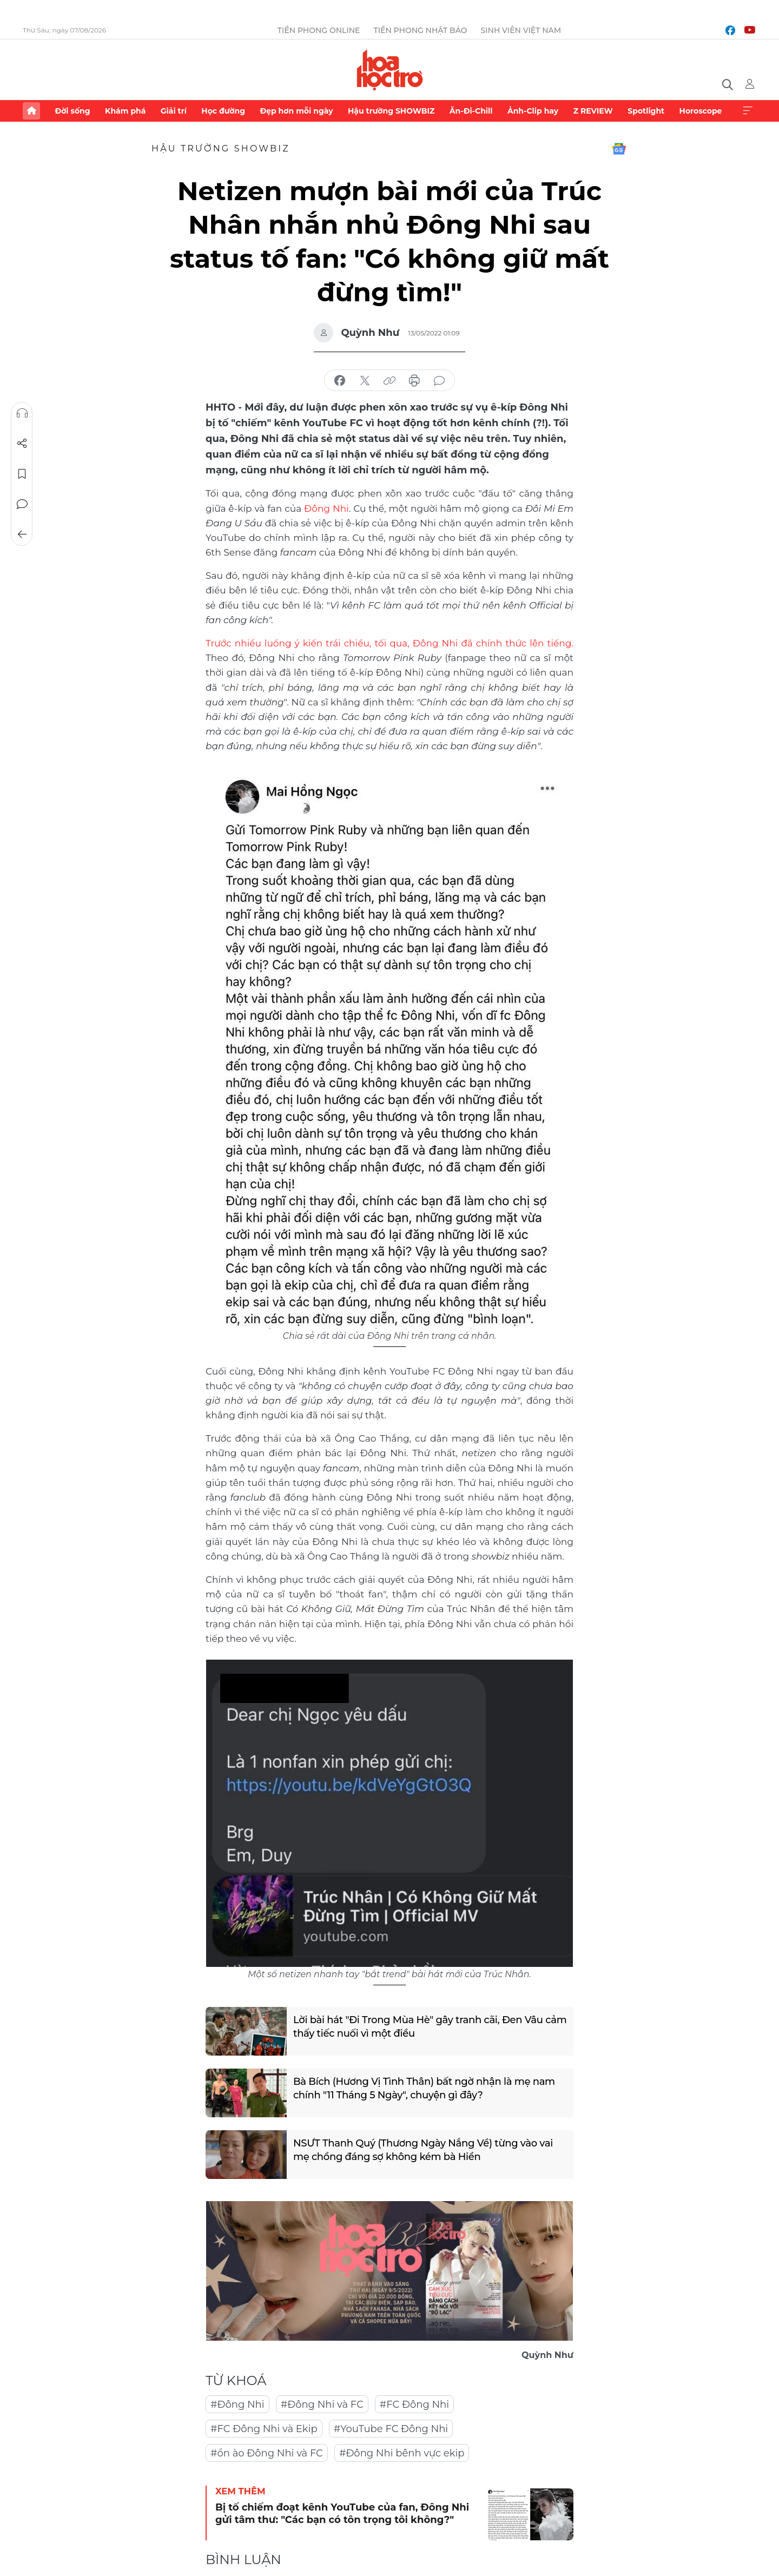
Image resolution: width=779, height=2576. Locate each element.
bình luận (439, 380)
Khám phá (125, 111)
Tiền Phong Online (319, 30)
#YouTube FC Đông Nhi (391, 2429)
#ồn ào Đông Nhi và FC (266, 2453)
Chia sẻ (22, 443)
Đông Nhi (326, 508)
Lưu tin (22, 473)
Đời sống (72, 111)
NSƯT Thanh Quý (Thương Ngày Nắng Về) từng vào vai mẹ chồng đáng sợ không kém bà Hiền (423, 2150)
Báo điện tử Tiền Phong (390, 69)
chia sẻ (339, 380)
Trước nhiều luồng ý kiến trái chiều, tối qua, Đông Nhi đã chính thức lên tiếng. (389, 643)
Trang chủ (31, 111)
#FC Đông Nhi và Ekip (264, 2429)
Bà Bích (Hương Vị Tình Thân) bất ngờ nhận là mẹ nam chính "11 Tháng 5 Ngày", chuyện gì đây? (424, 2088)
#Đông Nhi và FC (322, 2404)
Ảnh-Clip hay (532, 111)
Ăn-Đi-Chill (471, 111)
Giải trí (174, 111)
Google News (619, 148)
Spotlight (646, 111)
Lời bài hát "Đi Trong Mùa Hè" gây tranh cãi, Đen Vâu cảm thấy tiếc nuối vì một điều (429, 2026)
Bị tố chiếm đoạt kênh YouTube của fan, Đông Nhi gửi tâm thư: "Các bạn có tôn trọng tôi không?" (342, 2513)
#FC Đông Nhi (414, 2404)
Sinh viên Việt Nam (521, 30)
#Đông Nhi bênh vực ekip (402, 2453)
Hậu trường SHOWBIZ (391, 111)
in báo (414, 380)
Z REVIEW (593, 111)
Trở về (22, 534)
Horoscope (700, 111)
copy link (389, 380)
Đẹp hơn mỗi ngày (296, 111)
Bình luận (22, 504)
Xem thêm (747, 111)
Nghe (22, 413)
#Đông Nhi (237, 2404)
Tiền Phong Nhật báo (420, 30)
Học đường (223, 111)
